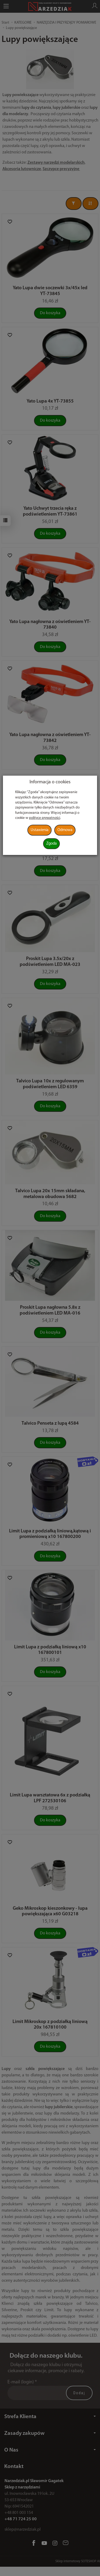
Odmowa (64, 830)
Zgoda (51, 844)
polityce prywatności (44, 818)
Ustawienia (39, 830)
